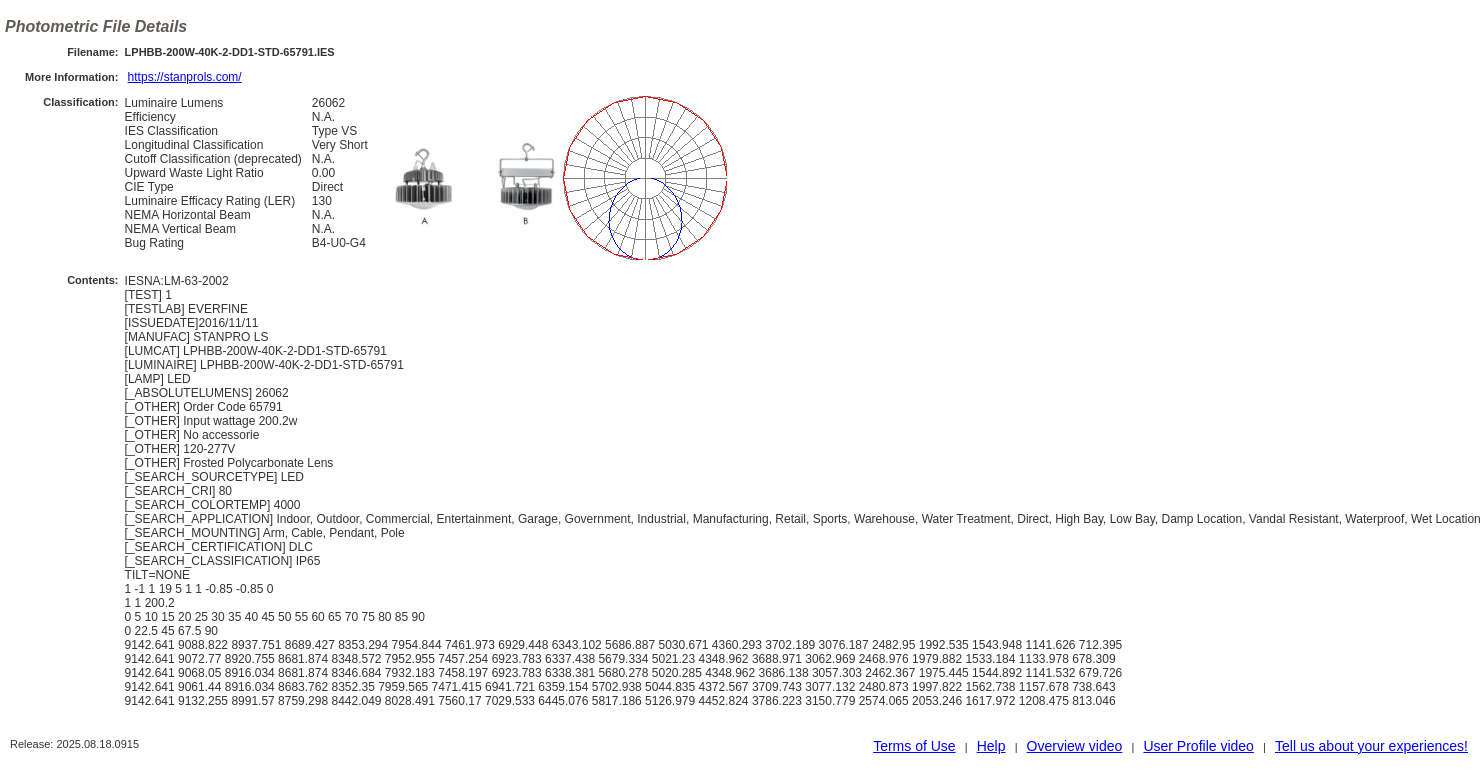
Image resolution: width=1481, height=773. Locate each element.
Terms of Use (914, 746)
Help (991, 746)
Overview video (1075, 746)
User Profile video (1198, 746)
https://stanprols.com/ (185, 77)
